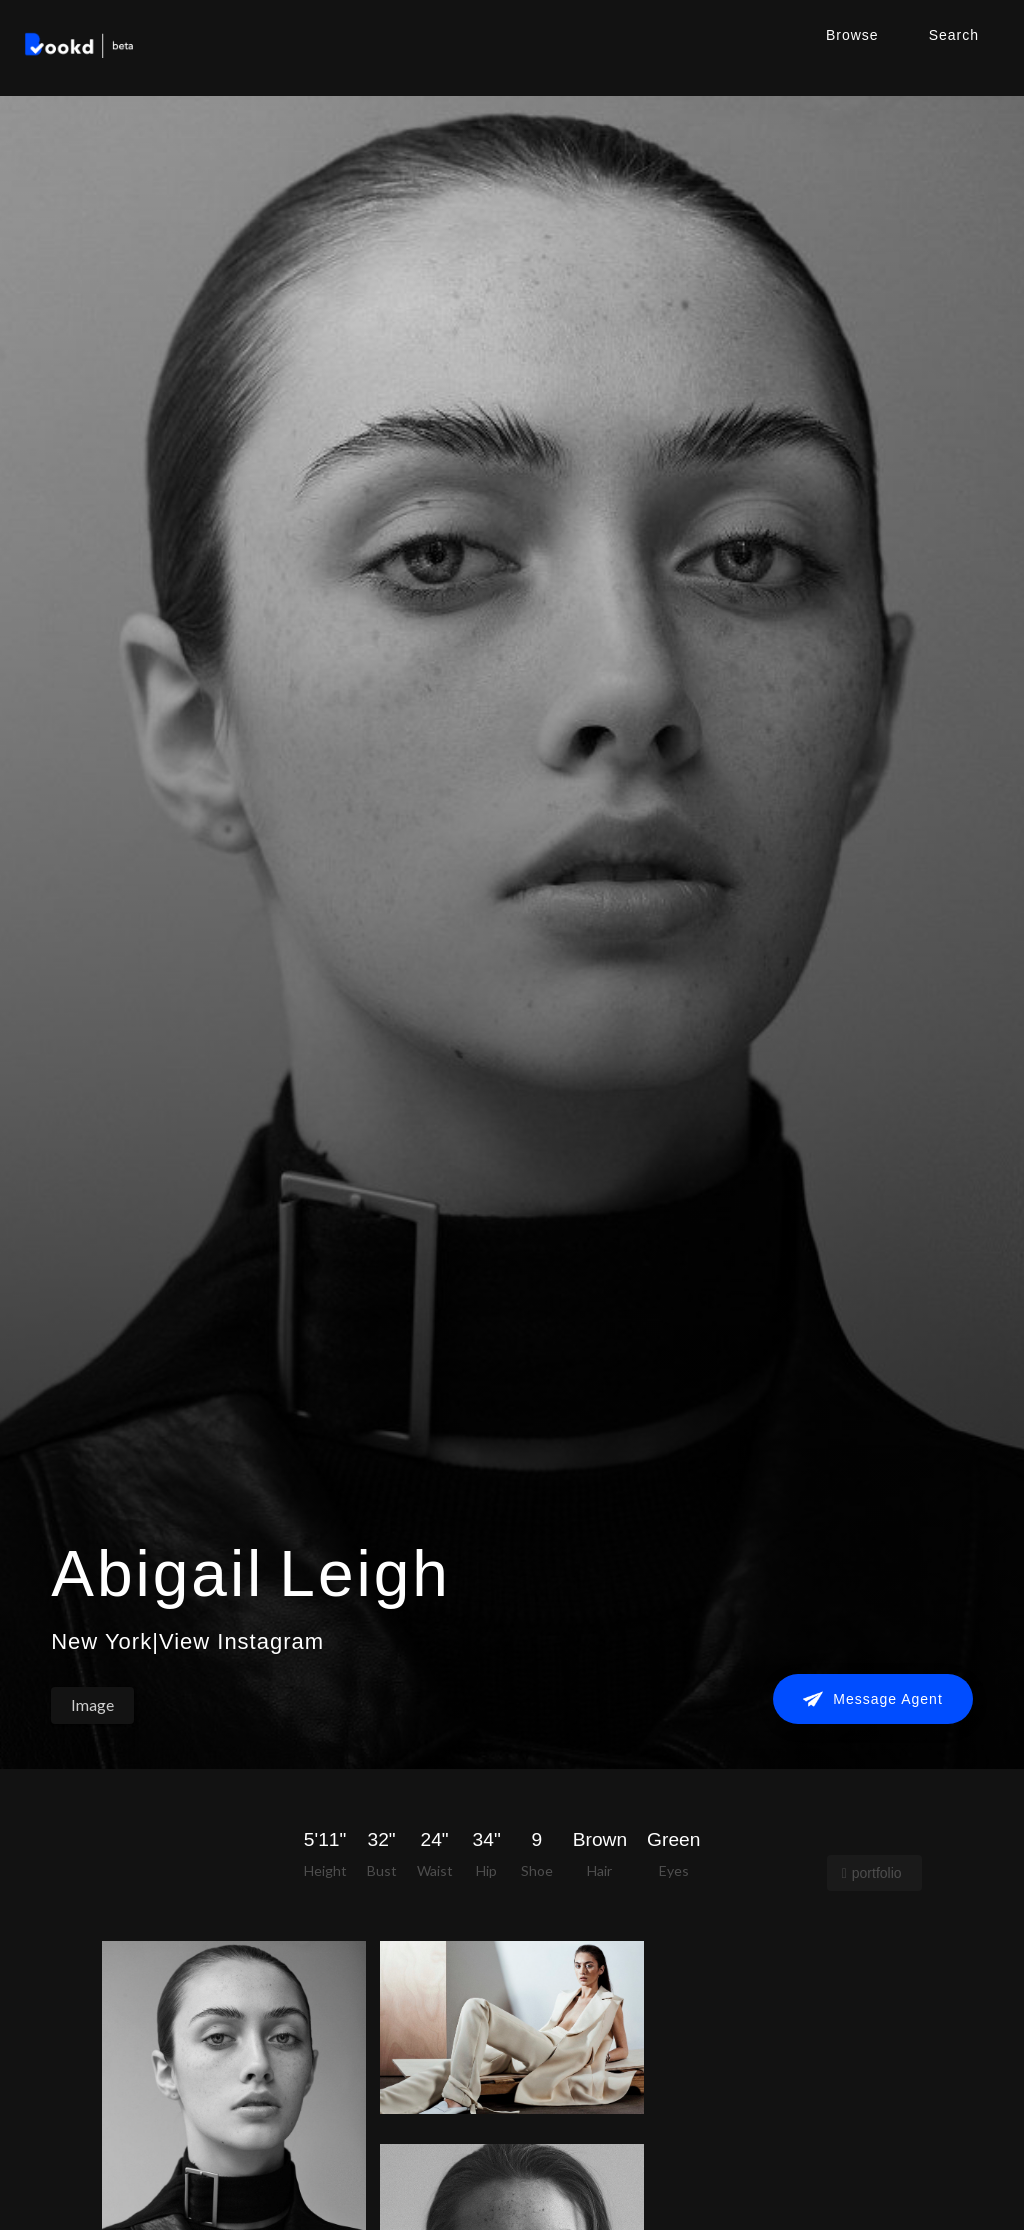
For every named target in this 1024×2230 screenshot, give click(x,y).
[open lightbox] (512, 2027)
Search (954, 35)
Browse (852, 35)
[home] (80, 48)
